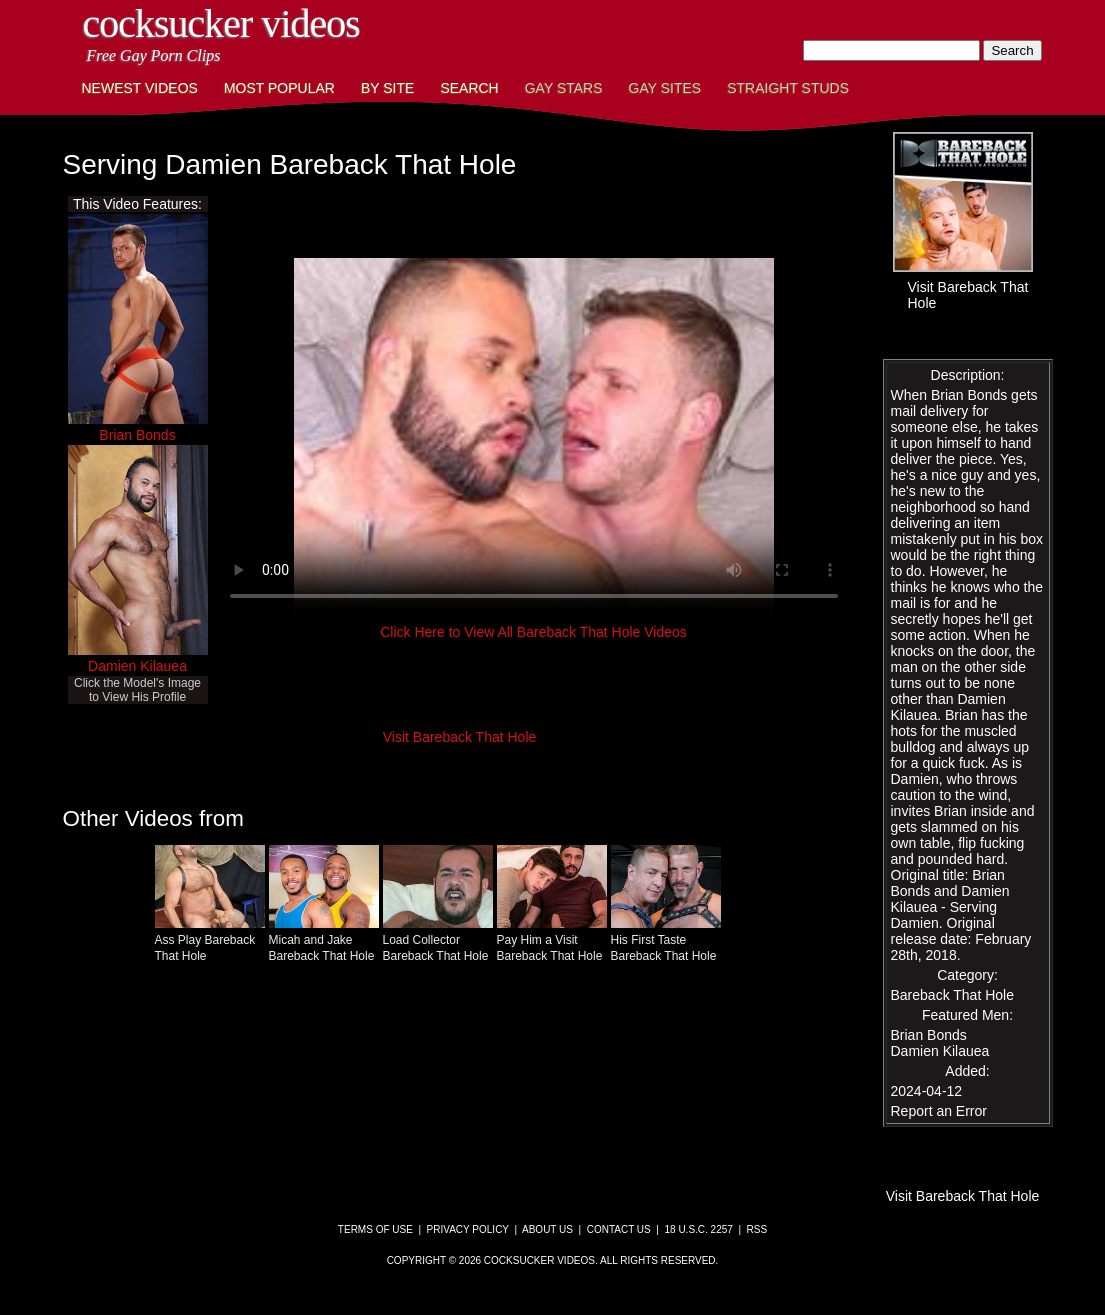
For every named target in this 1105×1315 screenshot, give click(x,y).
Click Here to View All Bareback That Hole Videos (533, 632)
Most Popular (279, 88)
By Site (387, 88)
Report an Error (939, 1111)
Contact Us (619, 1229)
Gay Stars (564, 88)
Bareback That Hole (952, 995)
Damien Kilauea (137, 666)
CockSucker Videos (221, 23)
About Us (547, 1229)
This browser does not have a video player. (534, 438)
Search (469, 88)
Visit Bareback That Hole (460, 737)
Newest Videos (140, 88)
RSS (757, 1229)
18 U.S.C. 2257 (698, 1229)
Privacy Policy (468, 1229)
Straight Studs (788, 88)
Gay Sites (665, 88)
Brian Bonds (137, 435)
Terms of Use (375, 1229)
